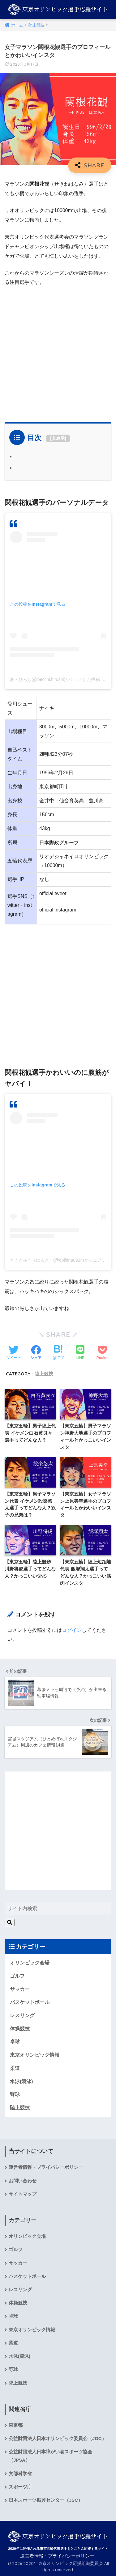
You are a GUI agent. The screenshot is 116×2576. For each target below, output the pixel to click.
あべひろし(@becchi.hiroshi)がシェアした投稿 (55, 679)
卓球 (15, 2041)
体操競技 (20, 2028)
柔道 (15, 2068)
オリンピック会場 (29, 1962)
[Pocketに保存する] (103, 1353)
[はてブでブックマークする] (58, 1353)
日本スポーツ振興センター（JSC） (46, 2500)
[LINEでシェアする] (80, 1353)
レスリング (22, 2015)
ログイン (72, 1630)
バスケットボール (29, 2002)
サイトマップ (23, 2194)
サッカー (20, 1989)
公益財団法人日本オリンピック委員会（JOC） (57, 2438)
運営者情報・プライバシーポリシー (46, 2167)
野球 (15, 2094)
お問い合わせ (23, 2180)
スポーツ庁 (20, 2486)
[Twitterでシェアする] (13, 1353)
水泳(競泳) (21, 2081)
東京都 (16, 2425)
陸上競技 (44, 1374)
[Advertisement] (58, 352)
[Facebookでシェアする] (35, 1353)
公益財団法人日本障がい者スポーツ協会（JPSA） (50, 2456)
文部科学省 (20, 2473)
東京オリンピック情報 (34, 2055)
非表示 (58, 438)
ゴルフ (17, 1976)
